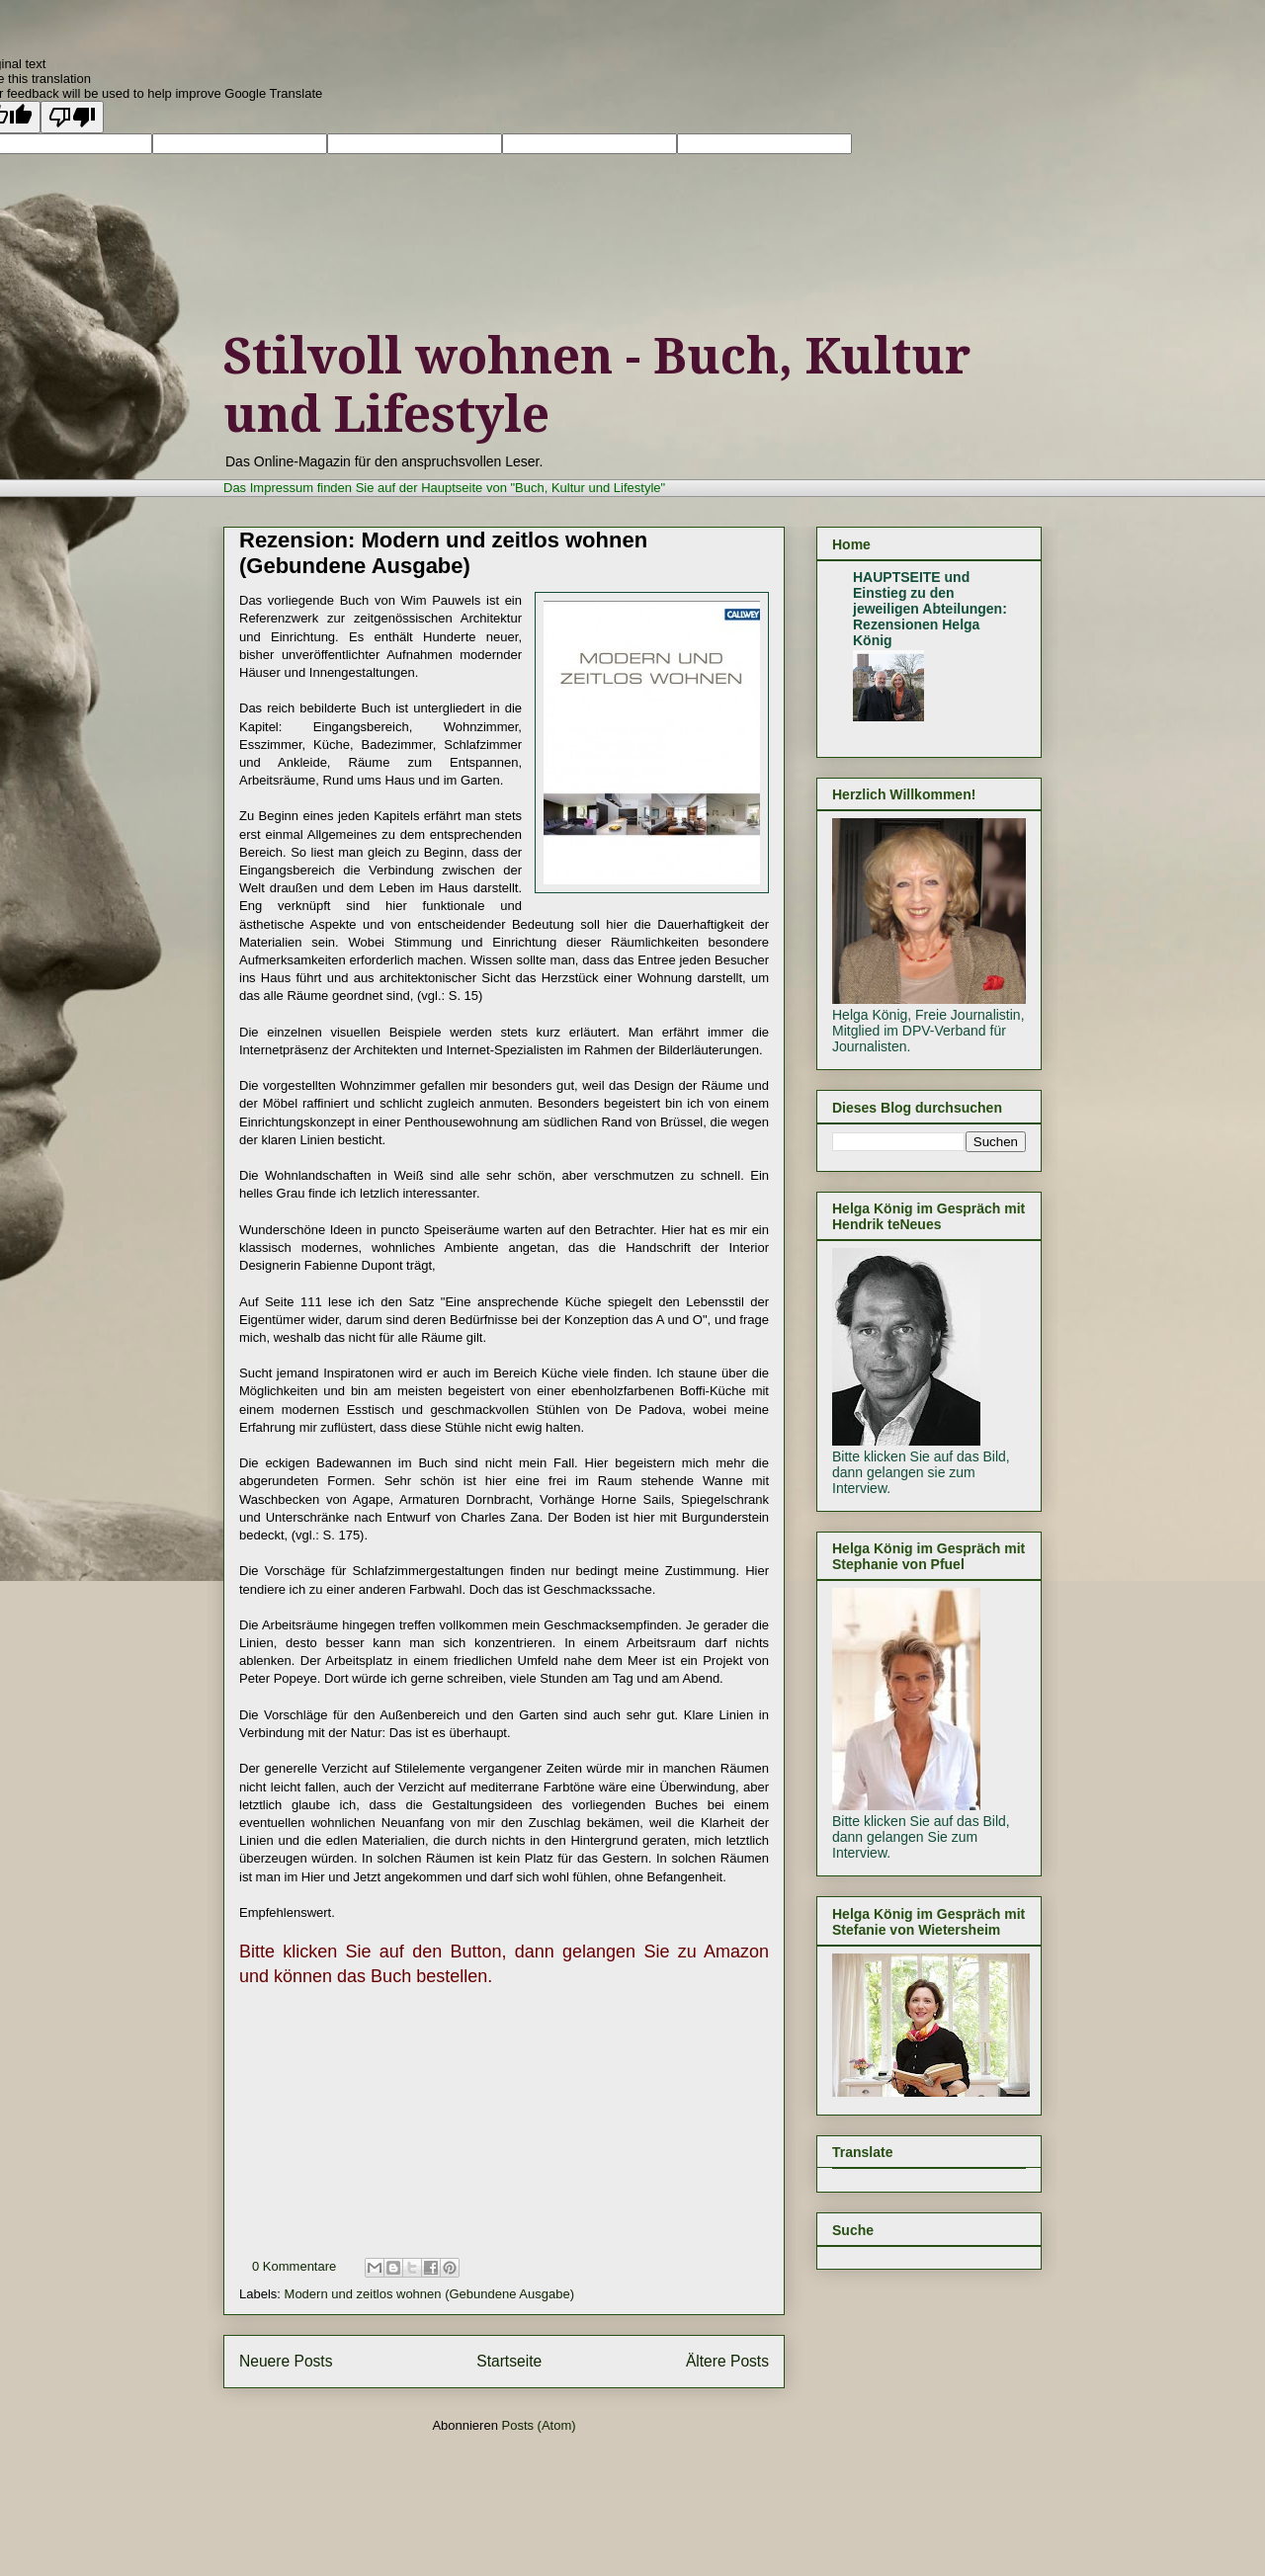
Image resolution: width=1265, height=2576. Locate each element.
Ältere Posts (727, 2361)
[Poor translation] (72, 117)
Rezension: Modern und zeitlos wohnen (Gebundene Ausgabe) (443, 553)
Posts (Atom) (539, 2425)
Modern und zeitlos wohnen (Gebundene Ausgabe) (429, 2293)
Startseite (509, 2361)
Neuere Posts (285, 2361)
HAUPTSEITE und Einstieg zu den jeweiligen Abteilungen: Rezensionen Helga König (930, 608)
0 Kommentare (294, 2266)
